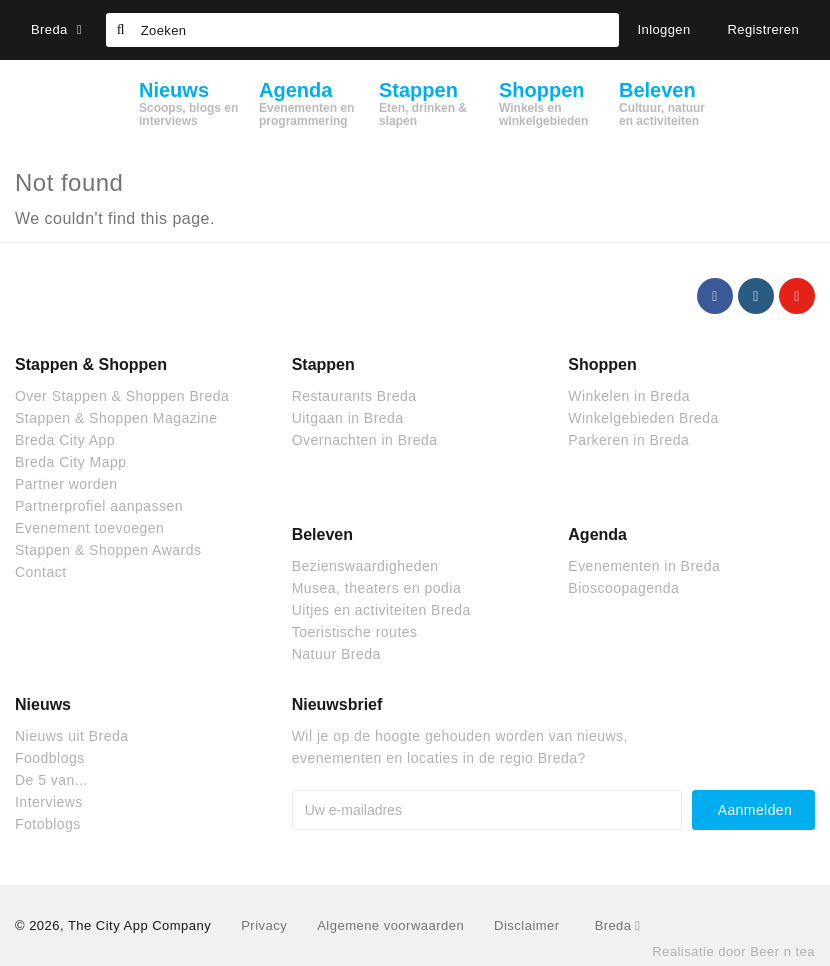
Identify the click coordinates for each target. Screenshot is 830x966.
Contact (41, 572)
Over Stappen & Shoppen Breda (122, 396)
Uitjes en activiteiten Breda (381, 610)
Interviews (49, 802)
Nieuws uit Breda (72, 736)
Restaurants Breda (354, 396)
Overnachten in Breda (365, 440)
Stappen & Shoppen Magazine (116, 418)
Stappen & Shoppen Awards (108, 550)
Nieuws (43, 704)
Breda (56, 29)
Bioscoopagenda (623, 588)
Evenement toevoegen (89, 528)
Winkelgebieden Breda (643, 418)
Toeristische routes (355, 632)
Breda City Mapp (70, 462)
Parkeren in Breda (628, 440)
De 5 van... (51, 780)
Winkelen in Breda (629, 396)
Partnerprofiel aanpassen (99, 506)
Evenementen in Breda (644, 566)
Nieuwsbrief (337, 704)
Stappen (323, 364)
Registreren (764, 29)
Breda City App (65, 440)
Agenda (597, 534)
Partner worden (66, 484)
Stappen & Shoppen (91, 364)
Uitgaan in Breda (348, 418)
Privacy (264, 925)
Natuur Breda (336, 654)
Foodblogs (50, 758)
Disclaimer (526, 925)
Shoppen (602, 364)
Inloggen (664, 29)
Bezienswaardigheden (365, 566)
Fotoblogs (48, 824)
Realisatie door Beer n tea (733, 951)
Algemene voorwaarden (390, 925)
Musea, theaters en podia (377, 588)
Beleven (322, 534)
